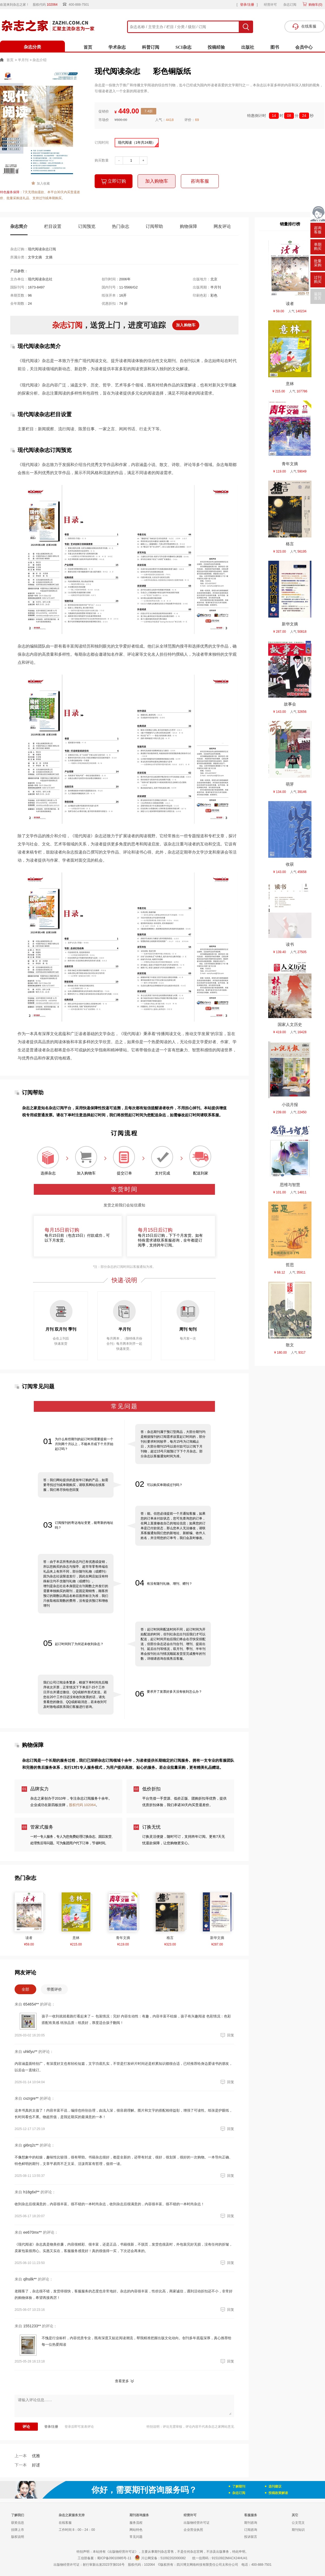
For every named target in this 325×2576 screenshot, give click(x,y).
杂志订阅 (289, 4)
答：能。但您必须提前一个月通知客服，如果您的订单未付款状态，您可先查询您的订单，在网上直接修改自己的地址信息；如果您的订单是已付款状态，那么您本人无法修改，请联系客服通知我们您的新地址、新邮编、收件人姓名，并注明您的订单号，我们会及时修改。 (173, 1526)
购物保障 (188, 226)
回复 (226, 2035)
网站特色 (136, 2530)
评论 (26, 2426)
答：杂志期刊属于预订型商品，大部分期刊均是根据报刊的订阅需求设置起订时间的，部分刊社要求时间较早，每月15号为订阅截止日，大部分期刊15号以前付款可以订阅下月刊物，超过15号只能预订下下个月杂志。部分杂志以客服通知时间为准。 (173, 1444)
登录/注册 (247, 4)
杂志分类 (32, 47)
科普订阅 (150, 47)
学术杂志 (117, 47)
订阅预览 (86, 226)
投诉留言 (250, 2537)
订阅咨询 (250, 2530)
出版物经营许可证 (197, 2523)
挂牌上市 (17, 2530)
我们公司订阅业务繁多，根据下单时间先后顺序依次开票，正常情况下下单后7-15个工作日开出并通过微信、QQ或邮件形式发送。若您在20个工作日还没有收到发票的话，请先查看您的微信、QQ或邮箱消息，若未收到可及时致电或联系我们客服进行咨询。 (75, 1695)
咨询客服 (200, 181)
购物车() (315, 4)
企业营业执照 (193, 2530)
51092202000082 (173, 2558)
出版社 (247, 47)
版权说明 (17, 2537)
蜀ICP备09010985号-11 (114, 2558)
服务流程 (136, 2523)
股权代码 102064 (82, 1805)
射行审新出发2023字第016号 (104, 2565)
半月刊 (23, 60)
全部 (25, 1989)
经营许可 (270, 4)
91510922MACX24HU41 (229, 2558)
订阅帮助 (154, 226)
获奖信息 (17, 2523)
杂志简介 (19, 226)
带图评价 (54, 1989)
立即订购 (113, 181)
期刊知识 (298, 2530)
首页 (88, 47)
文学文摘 (35, 257)
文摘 (48, 257)
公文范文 (298, 2523)
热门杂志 (120, 226)
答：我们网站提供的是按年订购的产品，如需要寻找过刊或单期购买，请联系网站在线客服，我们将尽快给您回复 (75, 1485)
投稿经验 (216, 47)
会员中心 (304, 47)
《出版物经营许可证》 (122, 2552)
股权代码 (47, 4)
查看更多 (122, 2381)
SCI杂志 (183, 47)
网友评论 (222, 226)
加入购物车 (156, 181)
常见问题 (136, 2537)
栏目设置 (52, 226)
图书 (274, 47)
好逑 (27, 2465)
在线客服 (65, 2523)
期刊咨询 (250, 2523)
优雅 (27, 2455)
